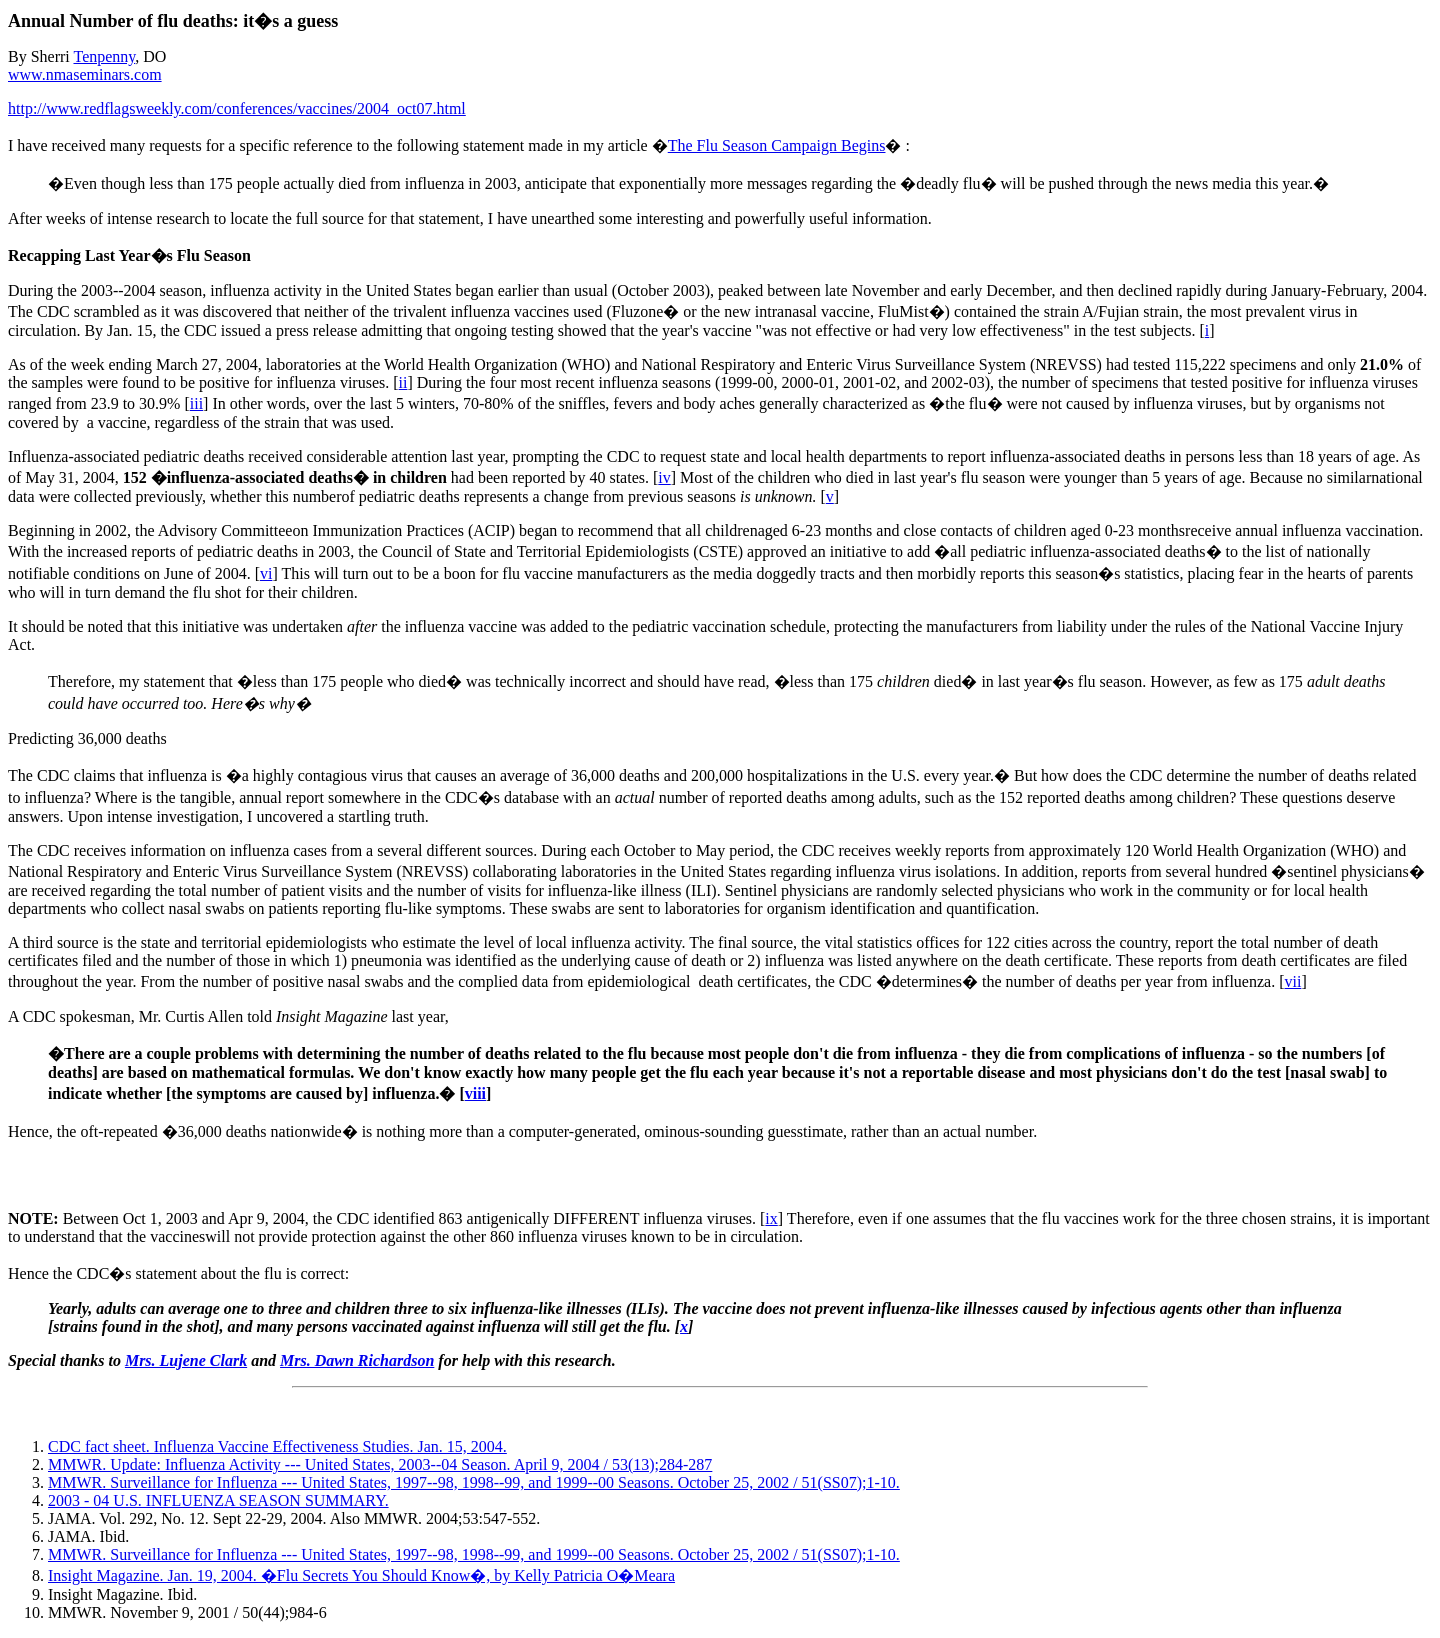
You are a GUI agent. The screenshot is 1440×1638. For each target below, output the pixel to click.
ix (771, 1218)
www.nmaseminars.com (85, 74)
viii (475, 1093)
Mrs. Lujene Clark (186, 1360)
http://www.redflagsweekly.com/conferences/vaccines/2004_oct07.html (237, 108)
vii (1293, 981)
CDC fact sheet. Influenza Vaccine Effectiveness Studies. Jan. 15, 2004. (277, 1446)
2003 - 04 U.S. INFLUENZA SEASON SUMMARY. (218, 1500)
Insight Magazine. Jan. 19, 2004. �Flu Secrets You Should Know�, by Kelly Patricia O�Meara (361, 1575)
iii (196, 403)
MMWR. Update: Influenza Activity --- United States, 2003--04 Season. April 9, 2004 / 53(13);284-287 (380, 1464)
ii (403, 382)
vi (266, 573)
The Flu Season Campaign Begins (777, 145)
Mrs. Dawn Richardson (357, 1360)
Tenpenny (104, 56)
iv (664, 477)
